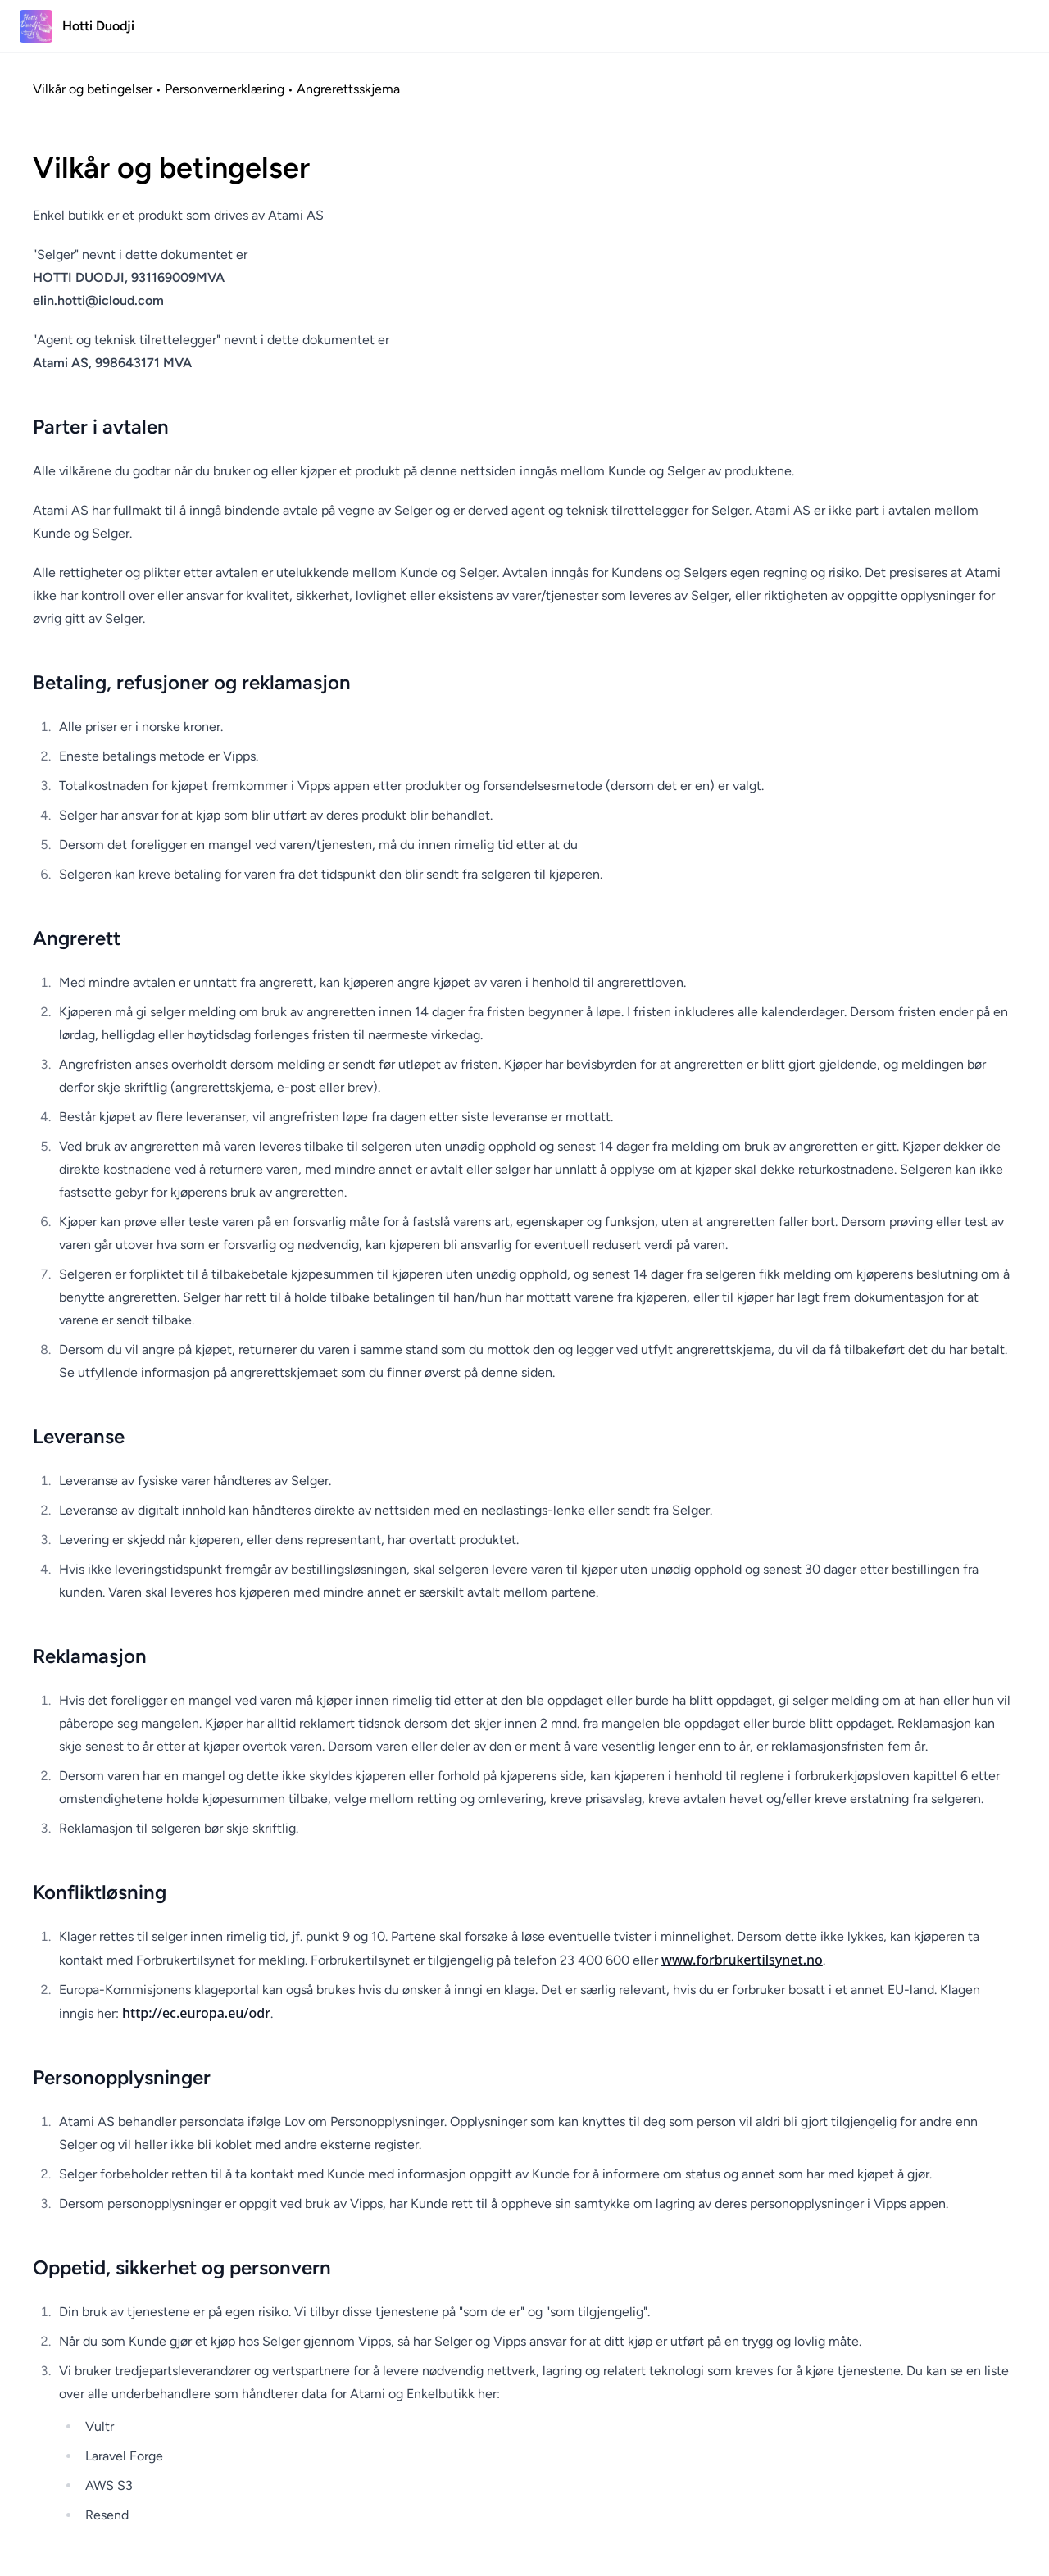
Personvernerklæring (224, 89)
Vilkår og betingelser (92, 89)
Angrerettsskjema (348, 89)
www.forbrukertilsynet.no (742, 1960)
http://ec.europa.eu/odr (196, 2013)
